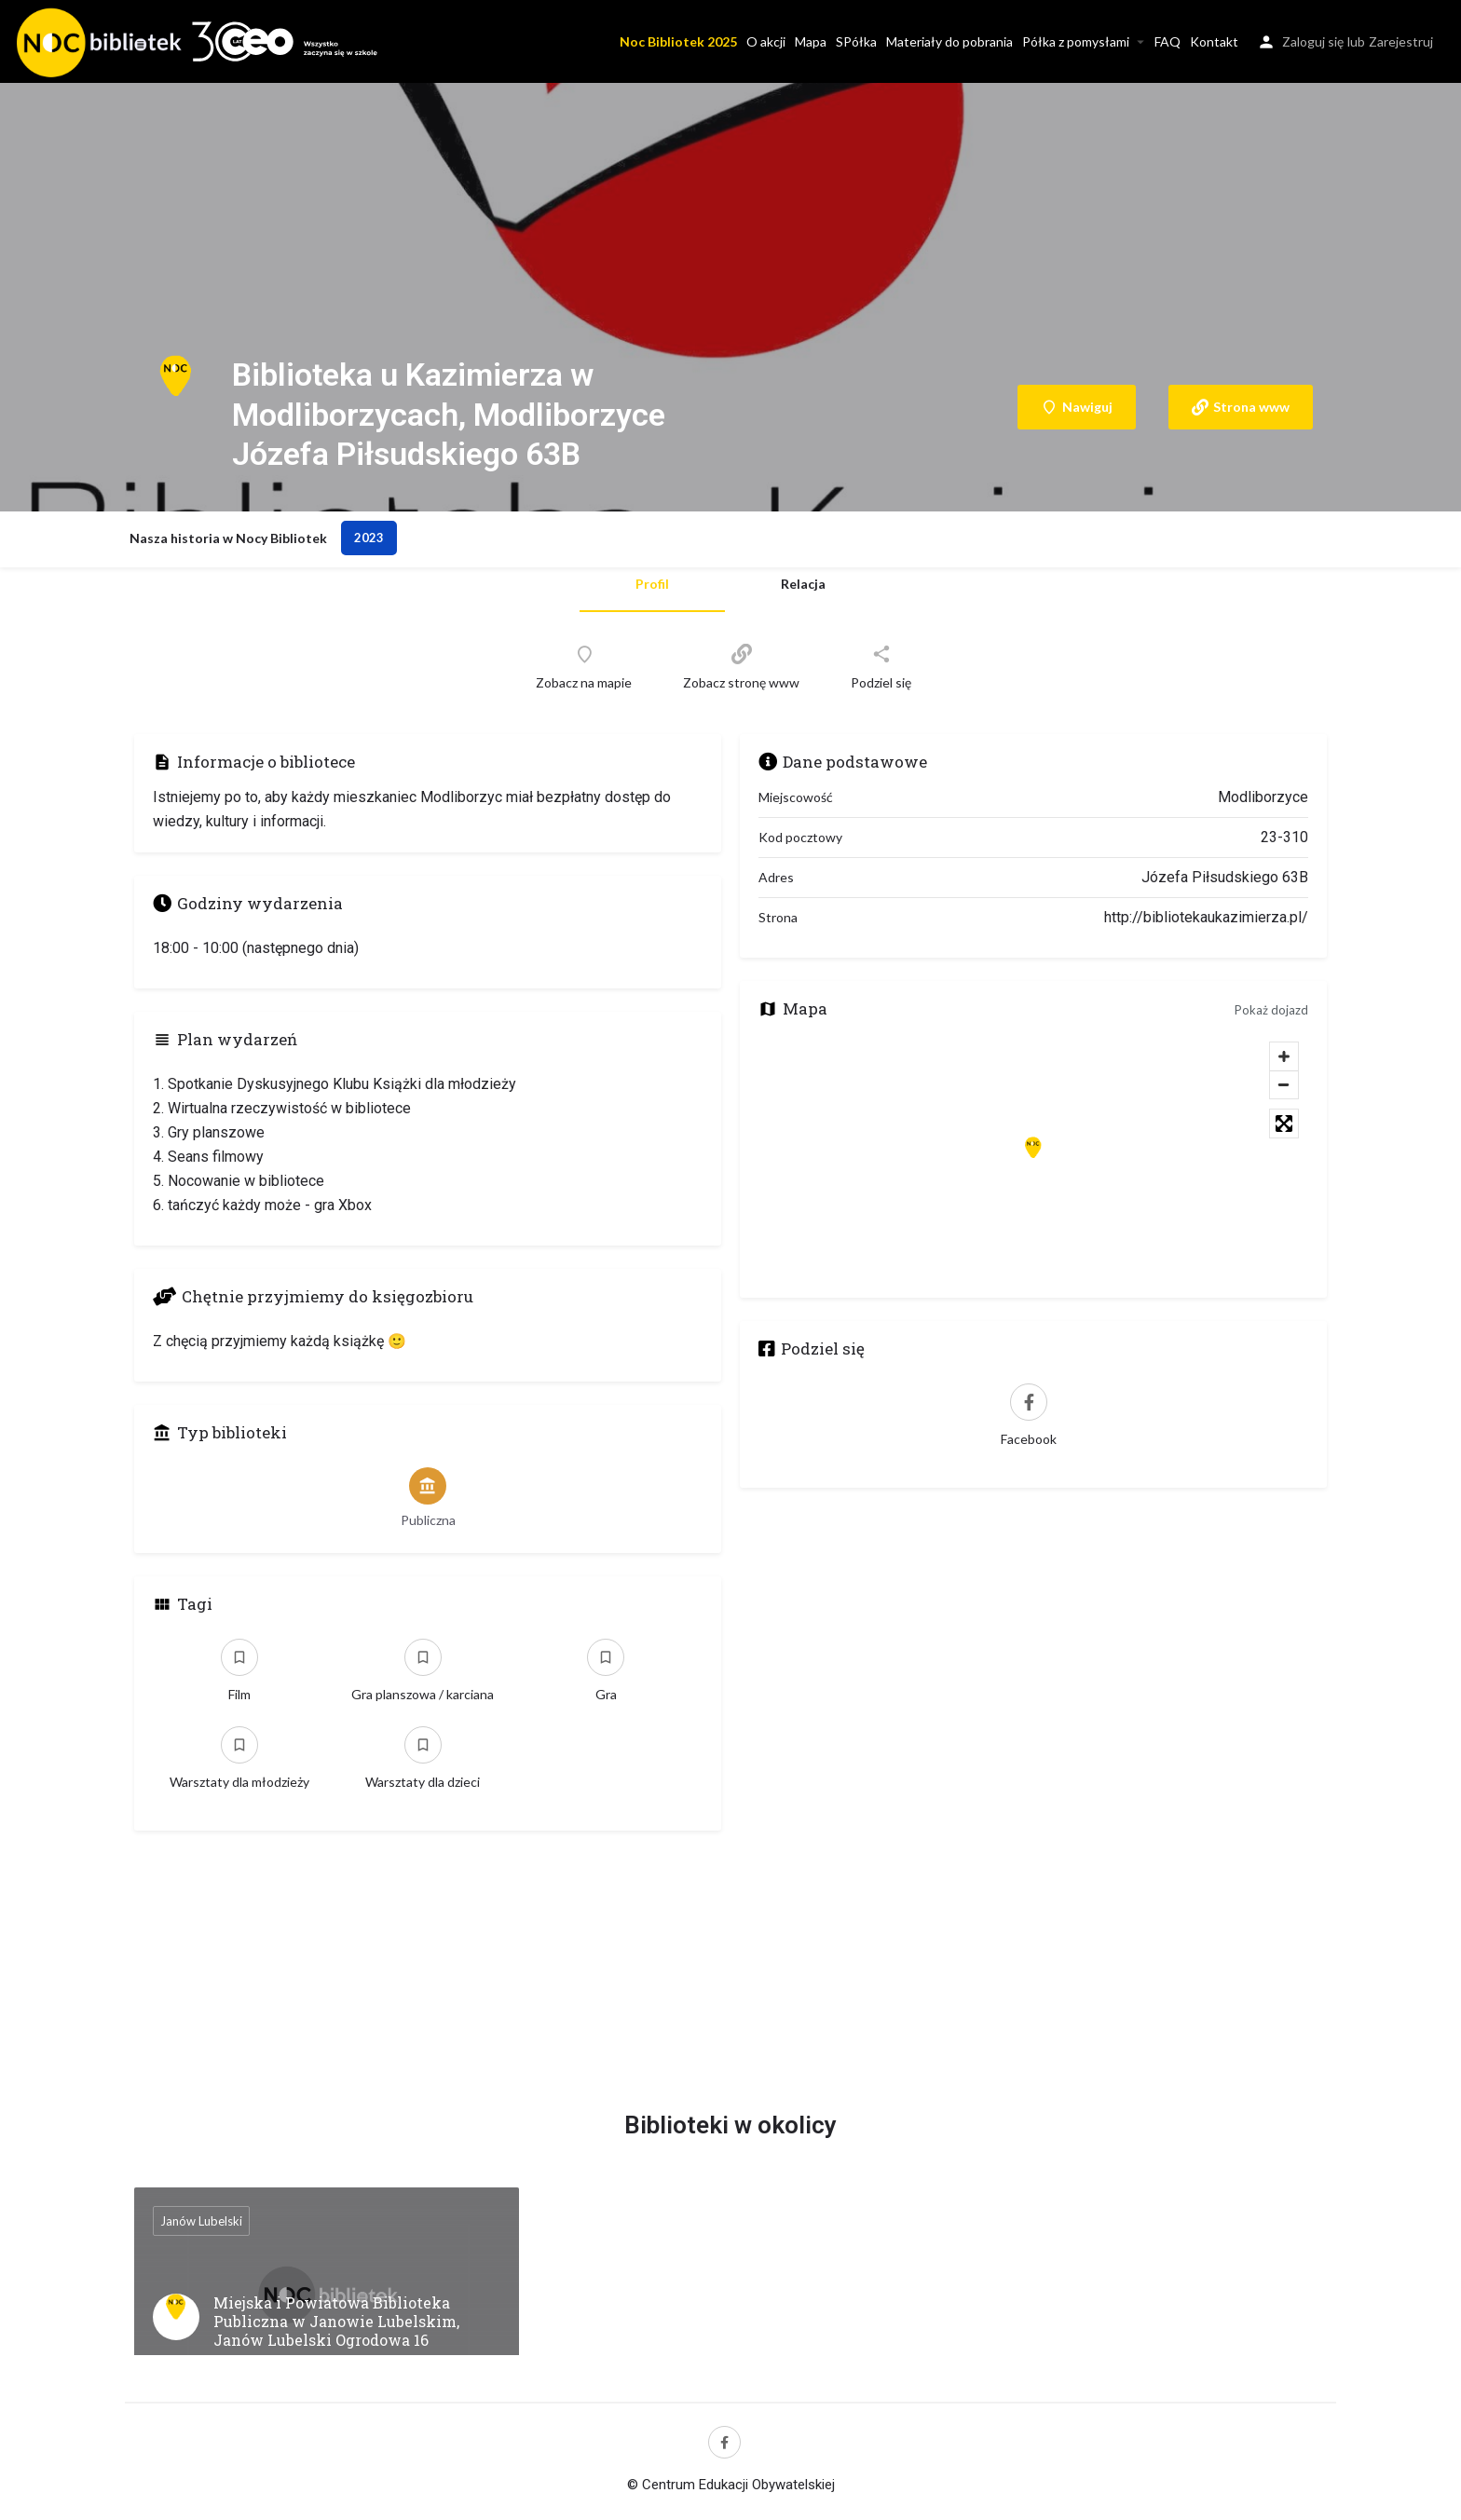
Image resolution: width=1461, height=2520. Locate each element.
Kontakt (1214, 41)
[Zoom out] (1284, 1084)
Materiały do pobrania (949, 41)
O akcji (765, 41)
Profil (652, 584)
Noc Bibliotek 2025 (678, 41)
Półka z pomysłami (1075, 41)
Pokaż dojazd (1271, 1009)
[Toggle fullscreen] (1284, 1123)
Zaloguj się (1313, 41)
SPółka (856, 41)
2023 (369, 537)
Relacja (803, 584)
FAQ (1167, 41)
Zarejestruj (1401, 41)
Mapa (810, 41)
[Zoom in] (1284, 1056)
